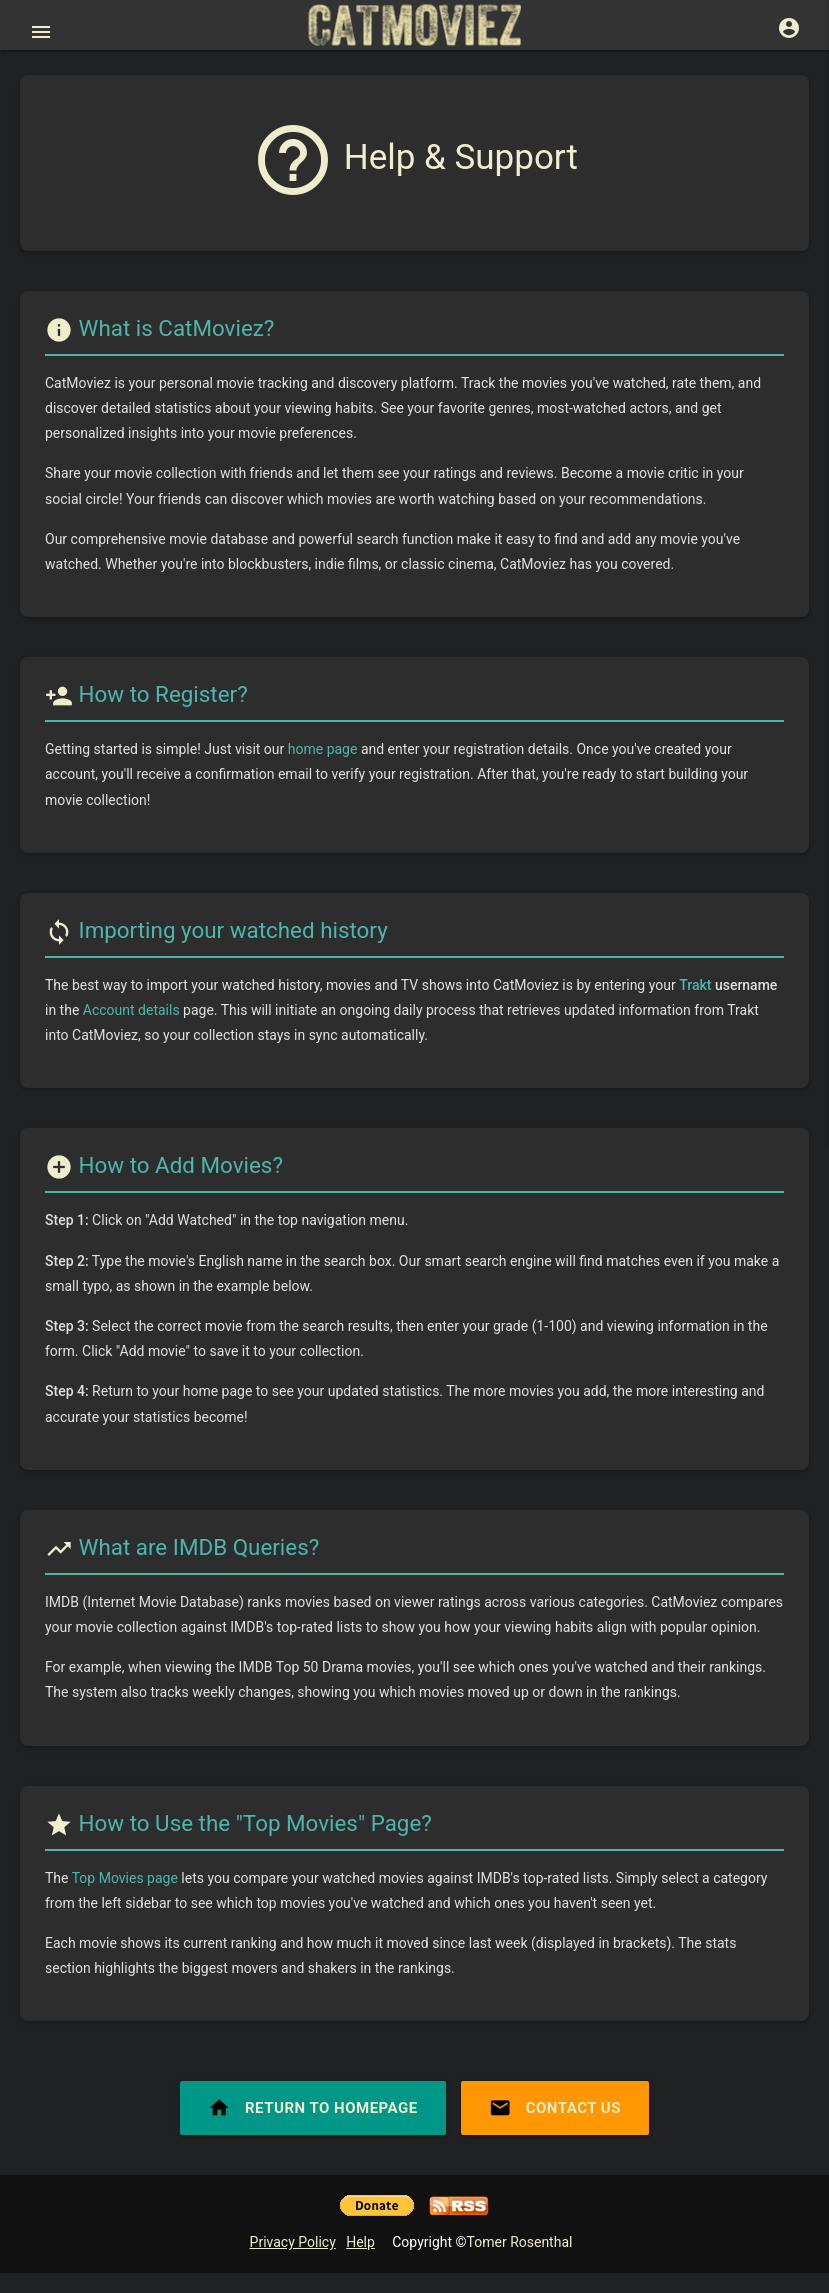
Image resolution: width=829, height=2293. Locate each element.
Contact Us (555, 2108)
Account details (131, 1010)
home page (323, 749)
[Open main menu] (41, 32)
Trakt (695, 985)
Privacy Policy (293, 2242)
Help (360, 2242)
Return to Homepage (313, 2108)
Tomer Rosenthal (520, 2242)
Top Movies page (125, 1878)
